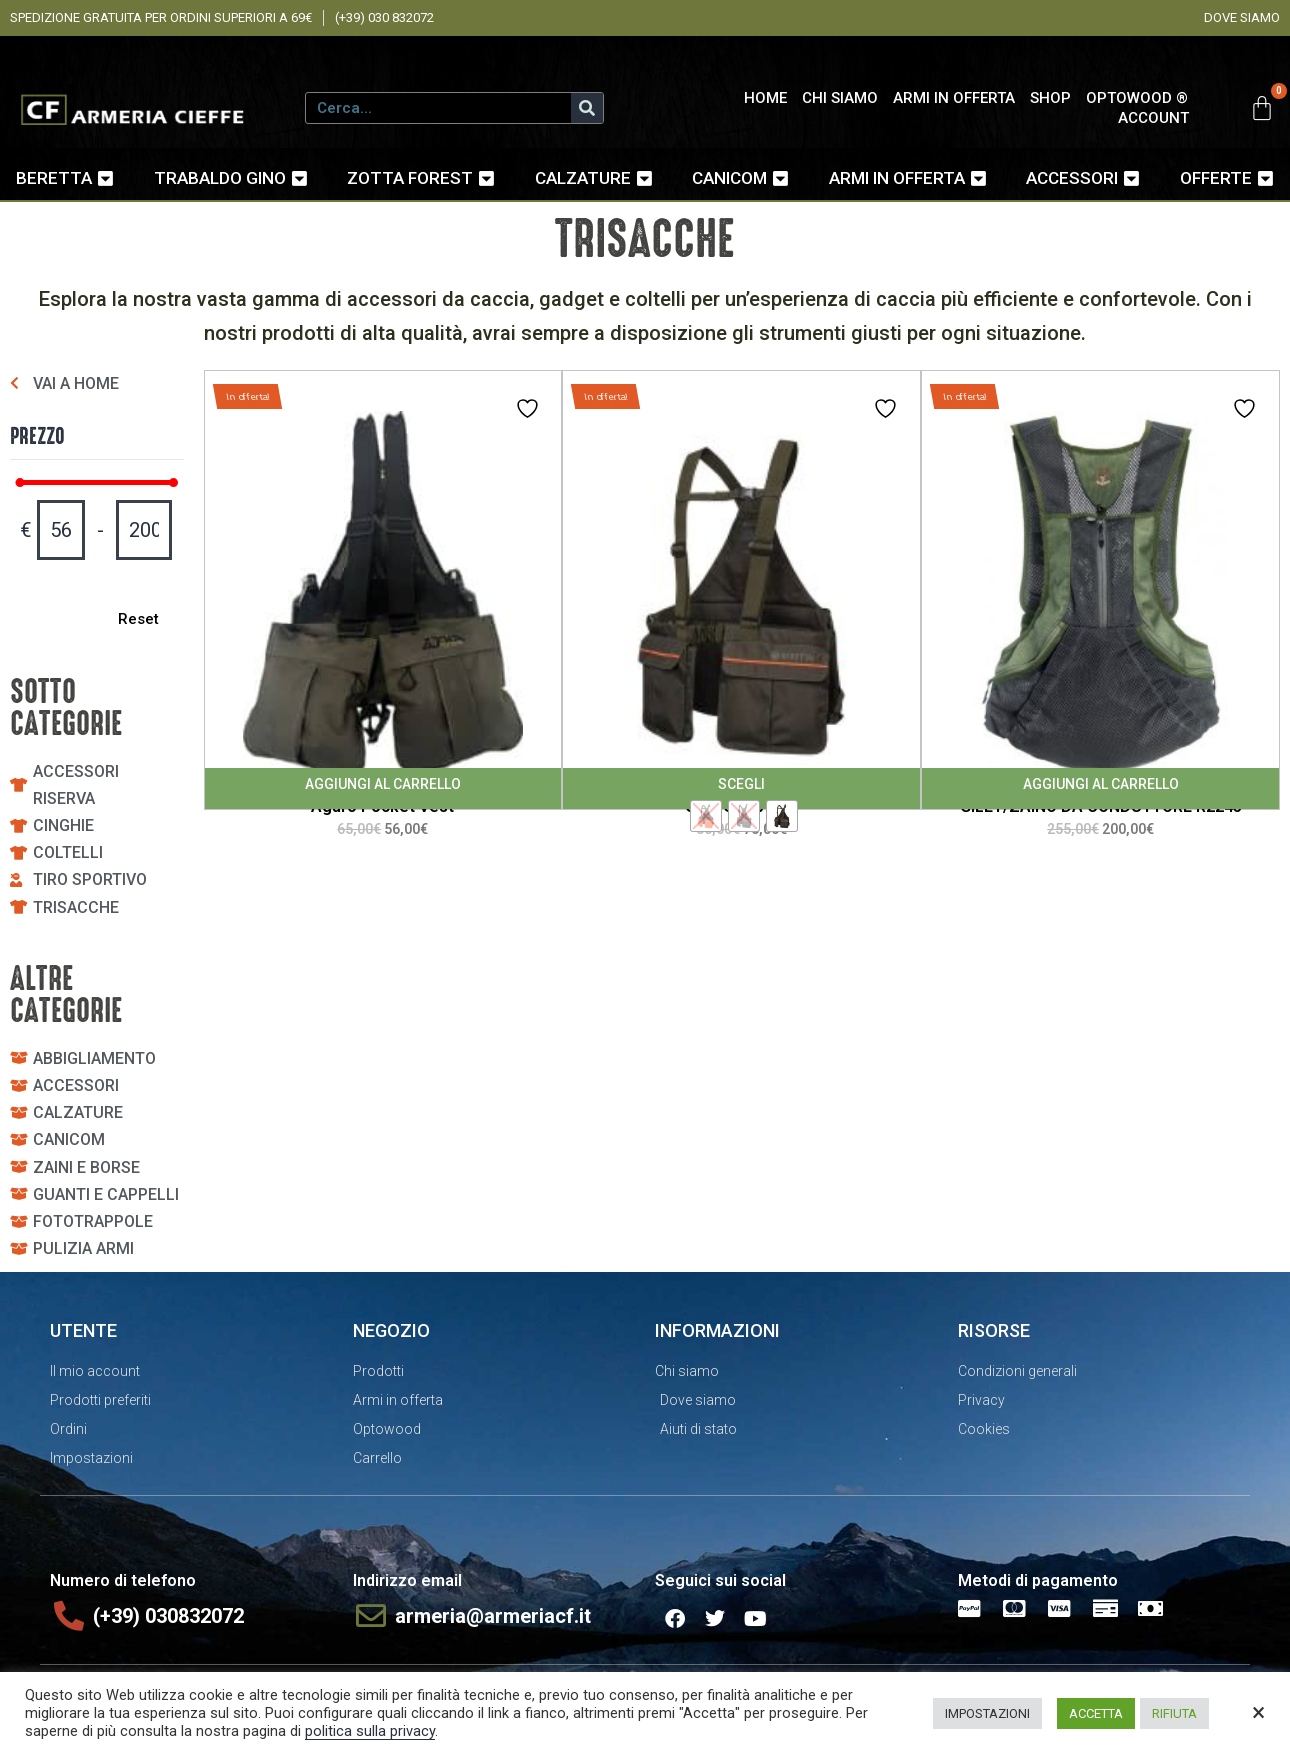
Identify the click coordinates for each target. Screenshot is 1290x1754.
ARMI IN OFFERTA (954, 98)
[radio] (706, 816)
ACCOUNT (1153, 118)
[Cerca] (587, 108)
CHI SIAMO (840, 98)
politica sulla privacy (370, 1731)
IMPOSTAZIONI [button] (987, 1713)
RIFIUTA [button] (1174, 1713)
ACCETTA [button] (1096, 1713)
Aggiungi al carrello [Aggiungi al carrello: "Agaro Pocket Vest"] (383, 784)
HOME (765, 98)
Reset (134, 619)
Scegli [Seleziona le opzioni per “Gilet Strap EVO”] (741, 784)
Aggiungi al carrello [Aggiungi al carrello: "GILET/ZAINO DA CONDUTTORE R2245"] (1101, 784)
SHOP (1050, 98)
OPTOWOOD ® (1137, 98)
